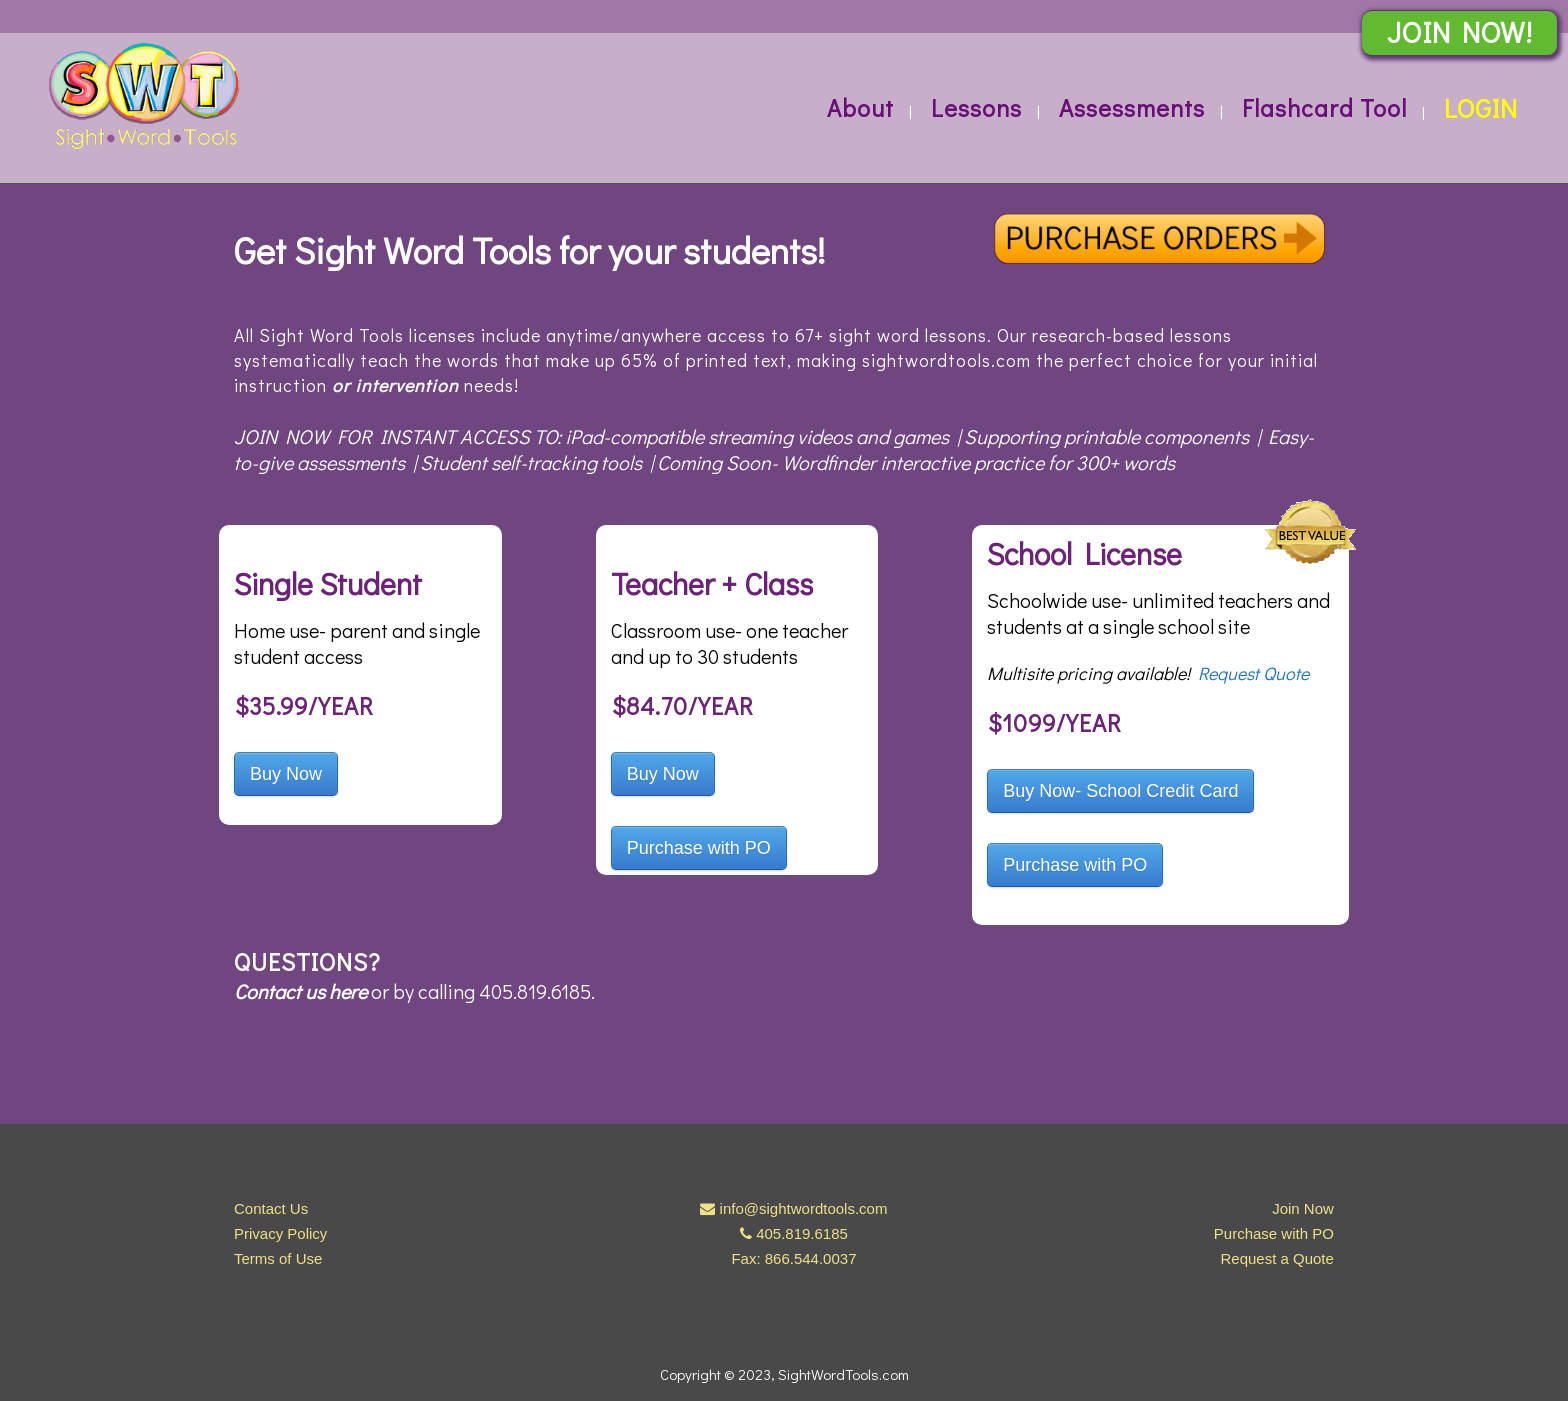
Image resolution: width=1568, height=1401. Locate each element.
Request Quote (1253, 673)
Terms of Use (278, 1258)
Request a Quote (1276, 1258)
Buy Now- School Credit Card (1120, 791)
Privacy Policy (280, 1233)
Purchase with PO (699, 848)
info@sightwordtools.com (804, 1208)
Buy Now (286, 774)
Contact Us (271, 1208)
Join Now (1303, 1208)
